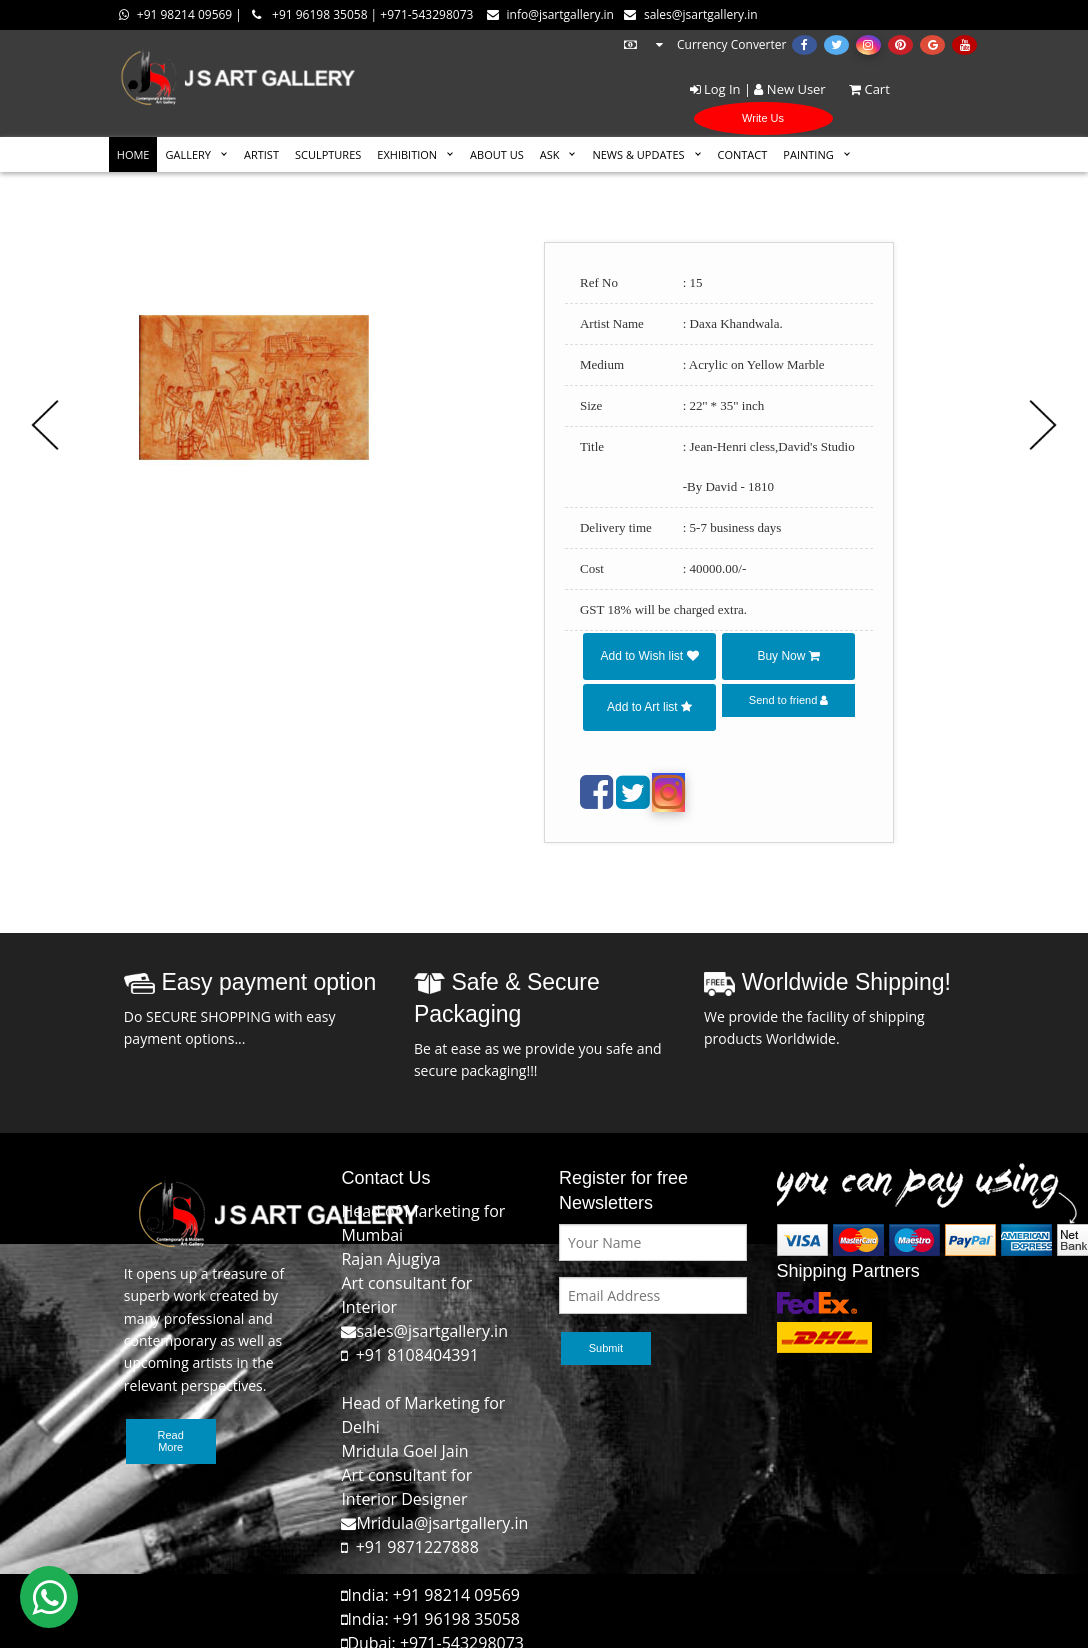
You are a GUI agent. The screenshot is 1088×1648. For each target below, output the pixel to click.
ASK (550, 154)
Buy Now (788, 656)
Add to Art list (649, 707)
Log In (715, 89)
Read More (171, 1441)
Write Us (763, 118)
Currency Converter (704, 44)
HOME (133, 154)
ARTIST (261, 154)
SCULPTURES (328, 154)
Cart (859, 89)
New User (789, 89)
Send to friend (789, 700)
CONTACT (743, 154)
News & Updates (638, 154)
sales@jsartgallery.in (691, 14)
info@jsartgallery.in (550, 14)
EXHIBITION (407, 154)
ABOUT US (497, 154)
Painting (808, 154)
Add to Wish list (650, 656)
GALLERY (188, 154)
